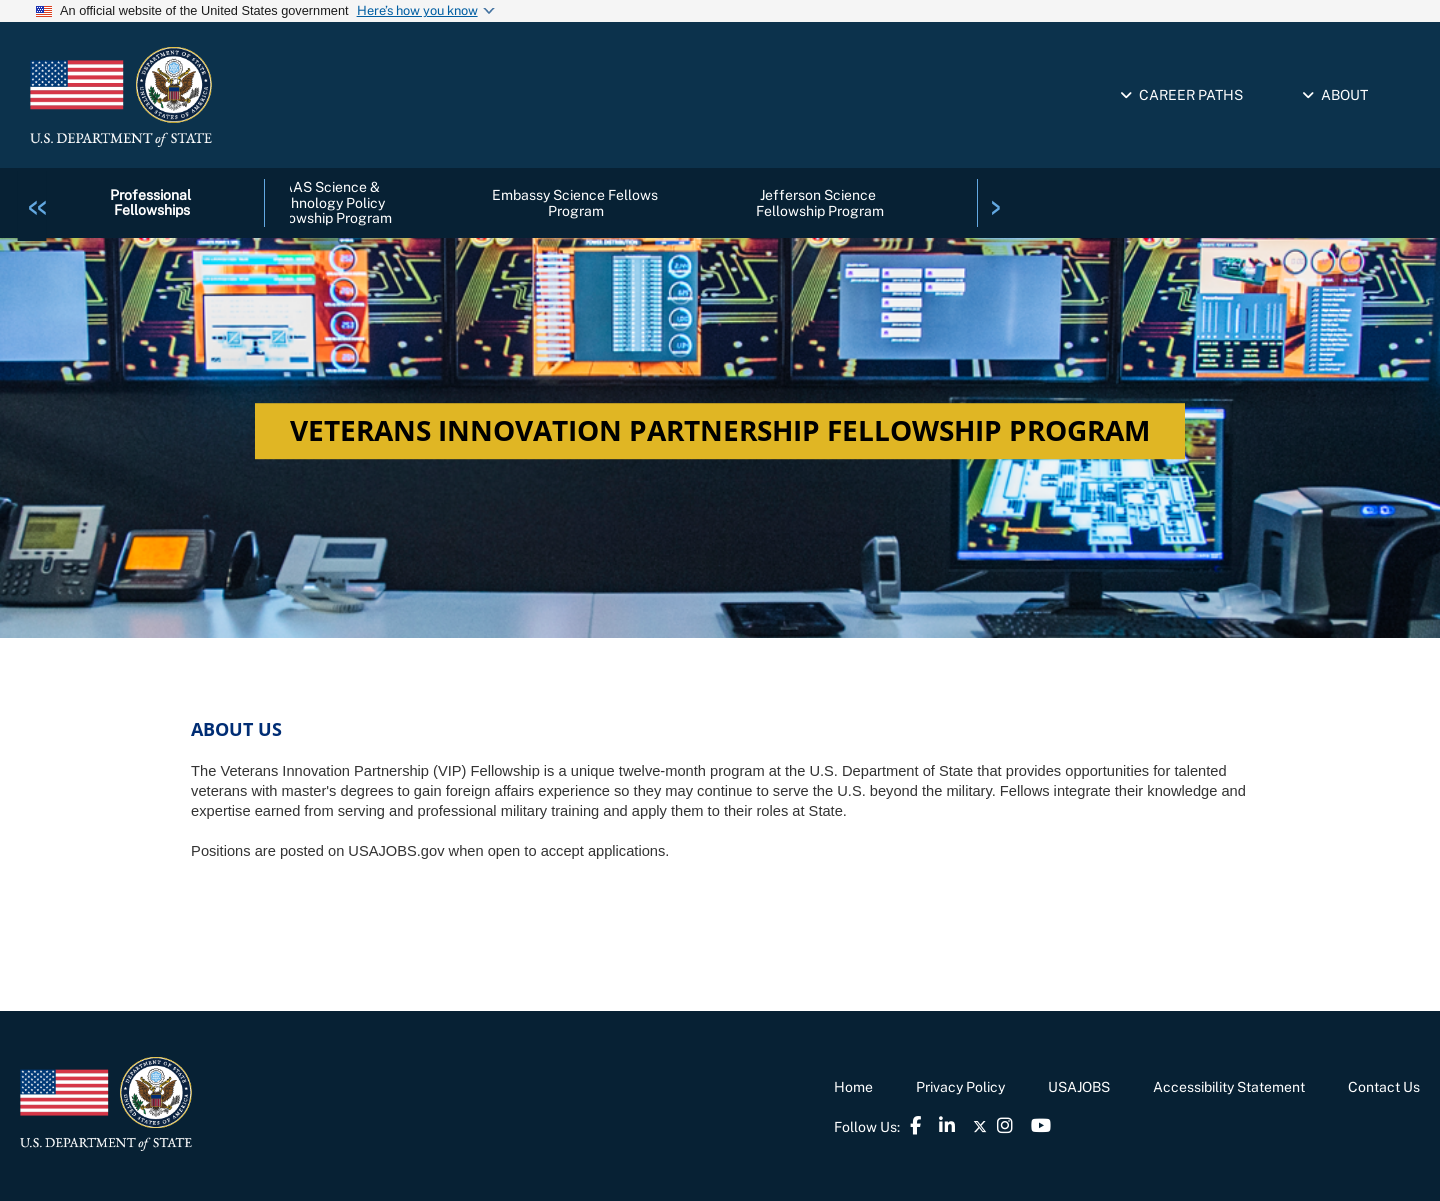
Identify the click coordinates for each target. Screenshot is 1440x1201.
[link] (37, 202)
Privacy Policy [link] (960, 1087)
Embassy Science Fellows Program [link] (576, 202)
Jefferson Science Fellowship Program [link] (820, 202)
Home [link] (853, 1087)
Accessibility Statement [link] (1229, 1087)
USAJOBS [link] (1079, 1087)
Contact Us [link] (1384, 1087)
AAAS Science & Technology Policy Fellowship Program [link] (328, 202)
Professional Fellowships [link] (152, 202)
